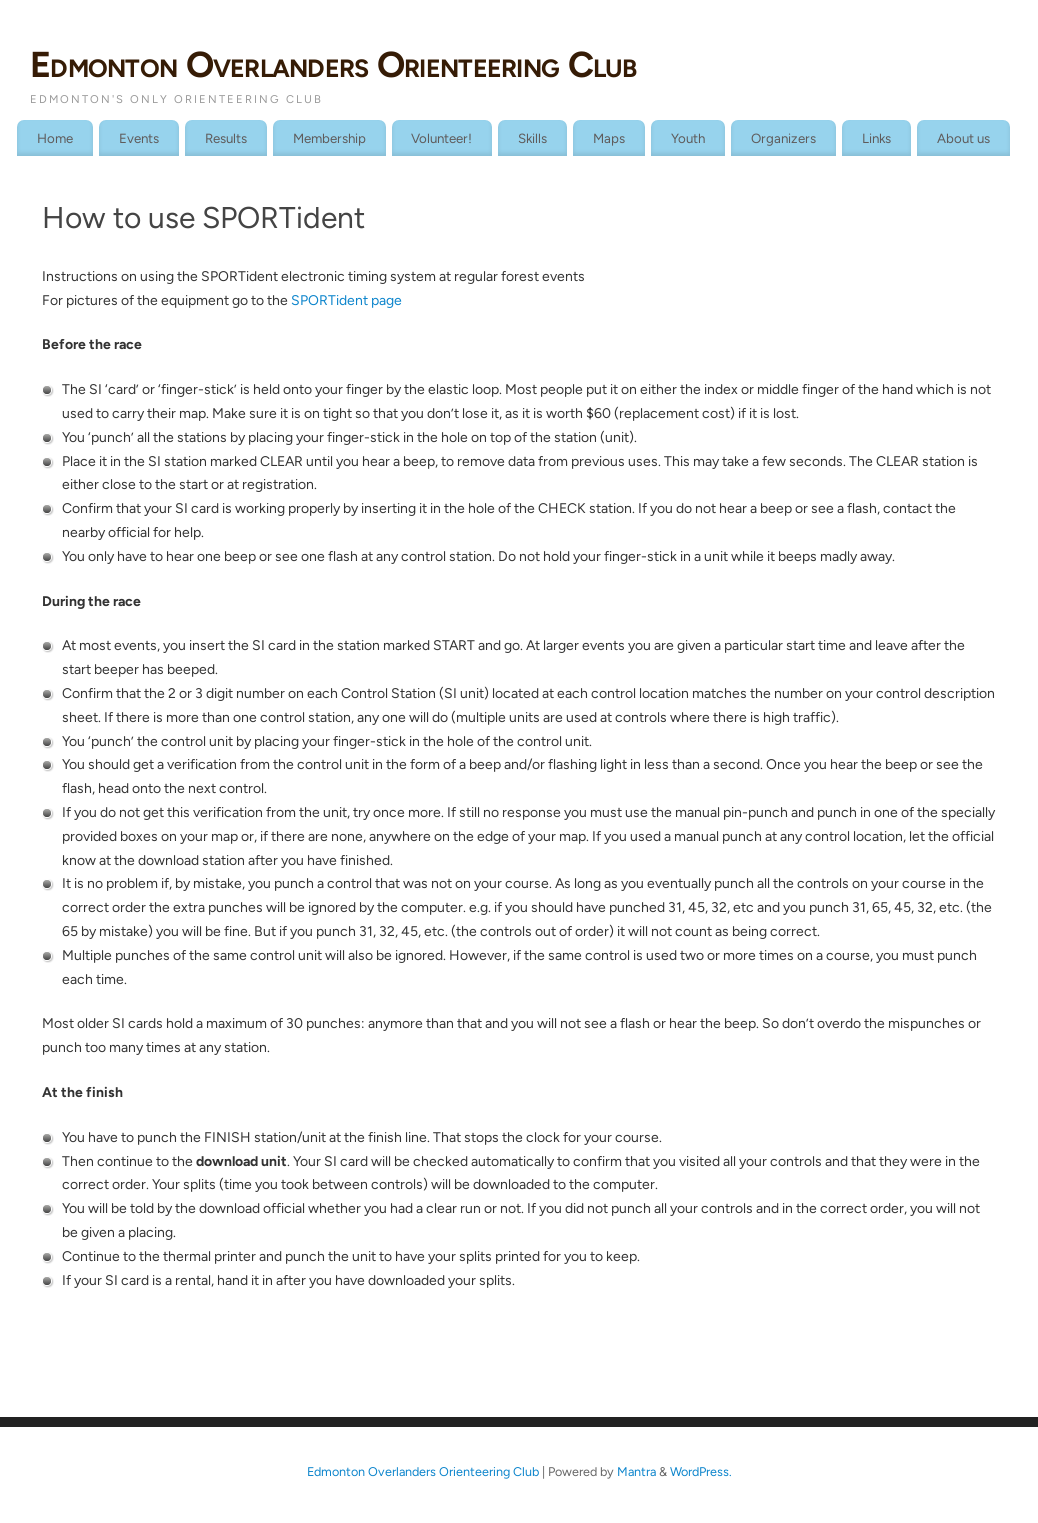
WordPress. (701, 1471)
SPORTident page (346, 300)
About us (963, 138)
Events (139, 138)
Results (226, 138)
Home (55, 138)
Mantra (636, 1471)
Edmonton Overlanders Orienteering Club (333, 64)
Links (876, 138)
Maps (609, 138)
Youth (688, 138)
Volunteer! (441, 138)
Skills (532, 138)
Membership (329, 138)
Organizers (783, 138)
